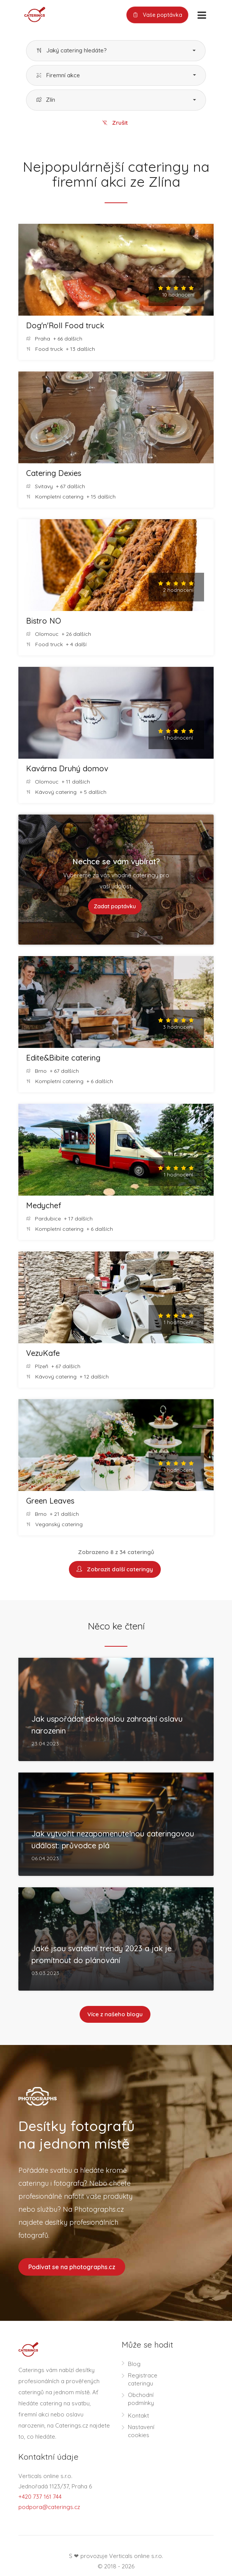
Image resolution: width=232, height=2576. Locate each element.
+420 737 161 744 (40, 2498)
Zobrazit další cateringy (115, 1570)
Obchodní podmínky (141, 2400)
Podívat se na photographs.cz (71, 2268)
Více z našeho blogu (115, 2015)
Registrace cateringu (142, 2381)
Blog (134, 2365)
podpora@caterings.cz (49, 2508)
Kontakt (138, 2417)
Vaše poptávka (157, 15)
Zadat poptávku (115, 906)
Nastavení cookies (141, 2432)
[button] (116, 50)
